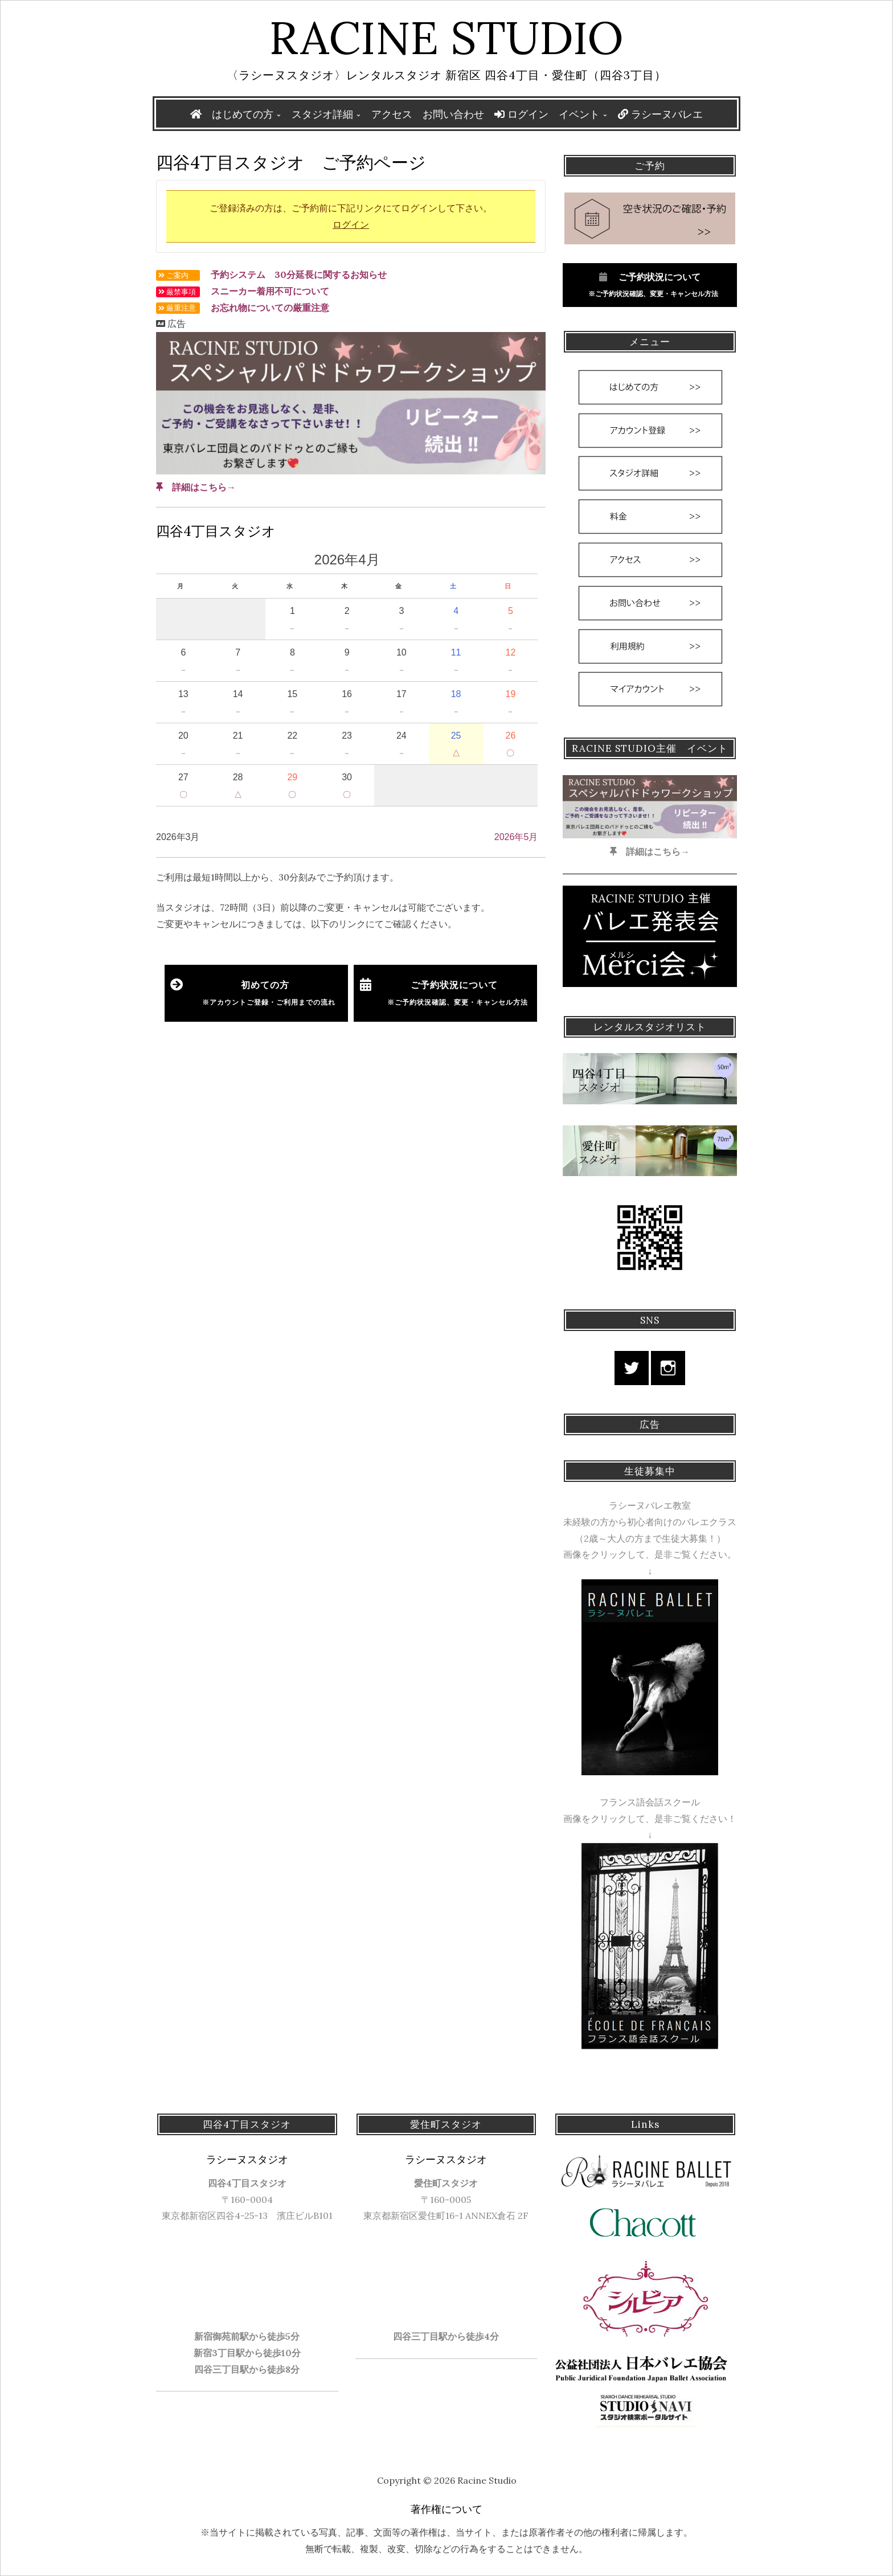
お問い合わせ (453, 114)
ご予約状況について (454, 992)
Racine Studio (446, 38)
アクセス (391, 114)
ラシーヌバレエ (660, 114)
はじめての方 (242, 114)
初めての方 (269, 992)
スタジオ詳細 (322, 114)
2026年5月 (516, 837)
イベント (579, 114)
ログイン (521, 114)
